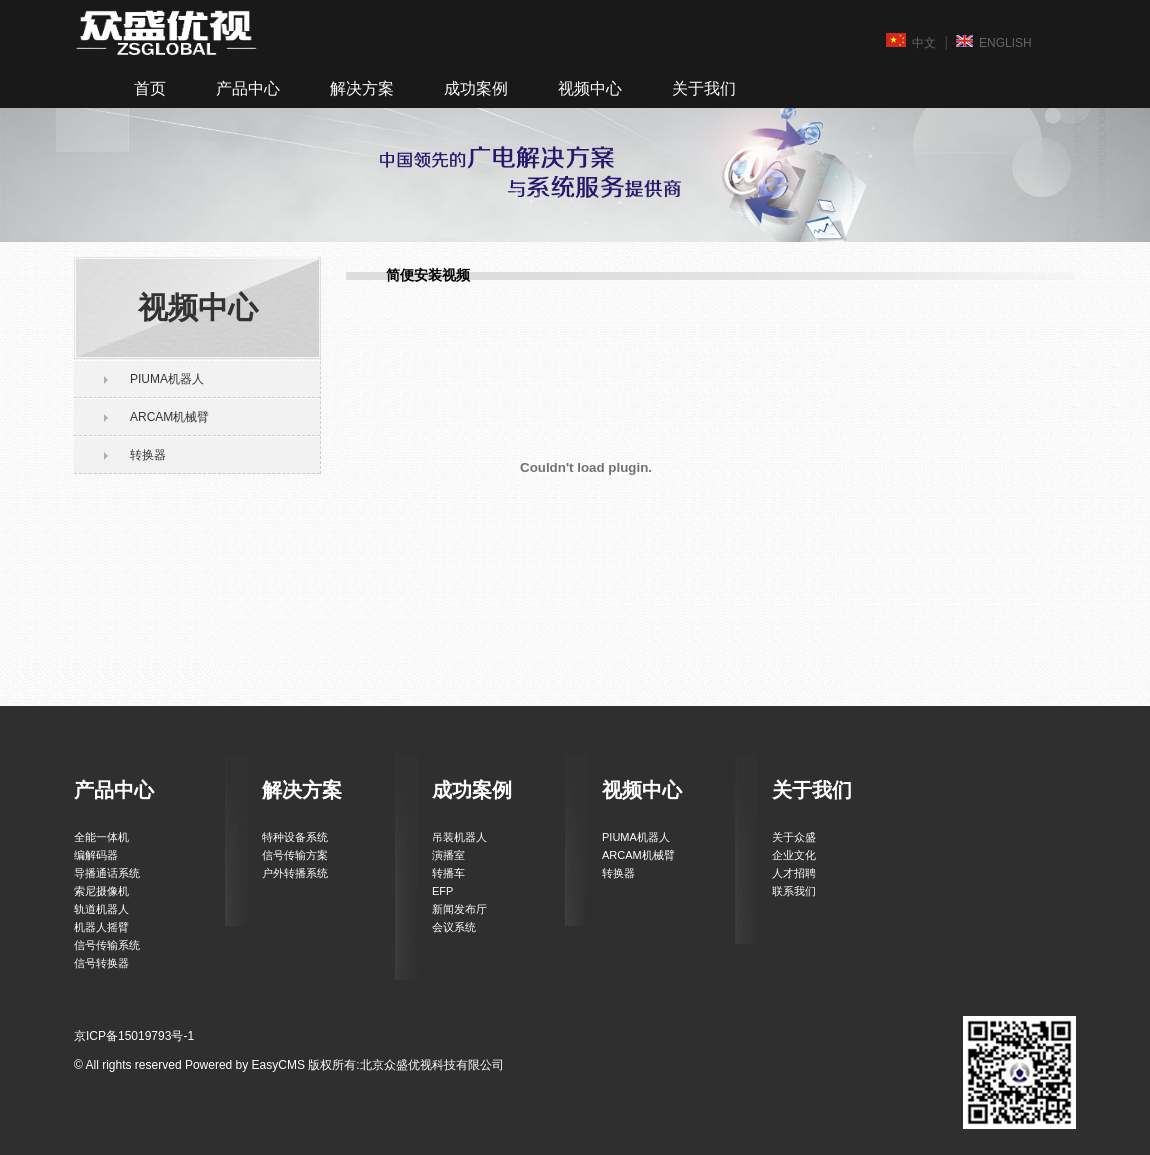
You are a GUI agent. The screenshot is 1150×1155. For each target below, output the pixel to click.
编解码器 (96, 855)
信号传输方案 (295, 855)
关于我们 (704, 88)
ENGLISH (994, 42)
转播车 (448, 873)
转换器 (148, 455)
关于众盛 (794, 837)
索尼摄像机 (101, 891)
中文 (911, 42)
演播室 (448, 855)
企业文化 (794, 855)
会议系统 (454, 927)
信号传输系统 (107, 945)
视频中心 (590, 88)
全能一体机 (101, 837)
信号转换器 (101, 963)
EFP (442, 891)
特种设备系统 (295, 837)
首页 (150, 88)
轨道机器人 (101, 909)
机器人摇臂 (101, 927)
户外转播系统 (295, 873)
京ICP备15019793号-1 (134, 1036)
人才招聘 (794, 873)
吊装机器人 (459, 837)
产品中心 (248, 88)
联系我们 (794, 891)
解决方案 (362, 88)
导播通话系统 (107, 873)
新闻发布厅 (459, 909)
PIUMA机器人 (167, 379)
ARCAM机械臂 (169, 417)
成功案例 (476, 88)
